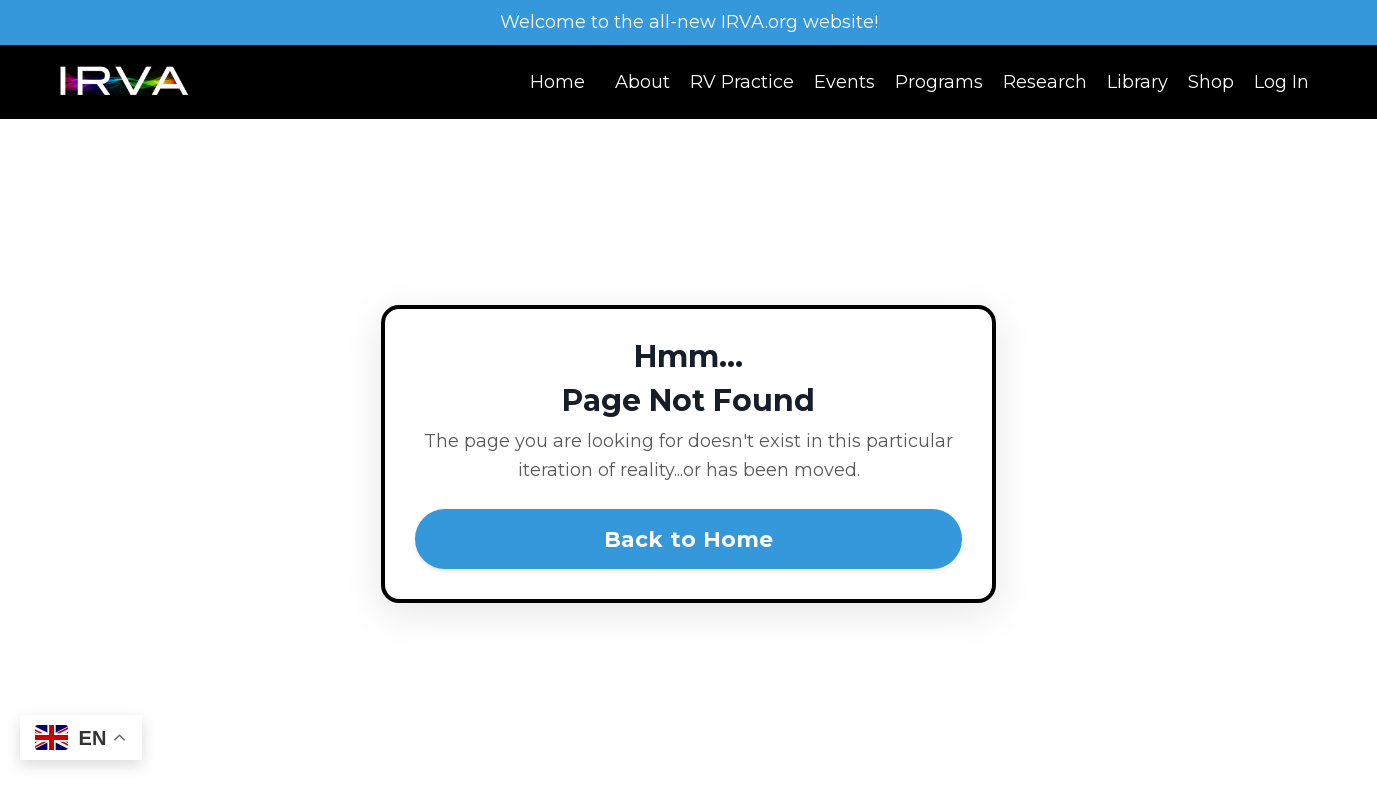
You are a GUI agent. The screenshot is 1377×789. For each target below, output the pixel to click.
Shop (1211, 82)
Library (1137, 82)
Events (844, 82)
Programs (939, 82)
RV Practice (742, 82)
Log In (1281, 82)
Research (1045, 82)
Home (557, 82)
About (642, 82)
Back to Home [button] (689, 539)
